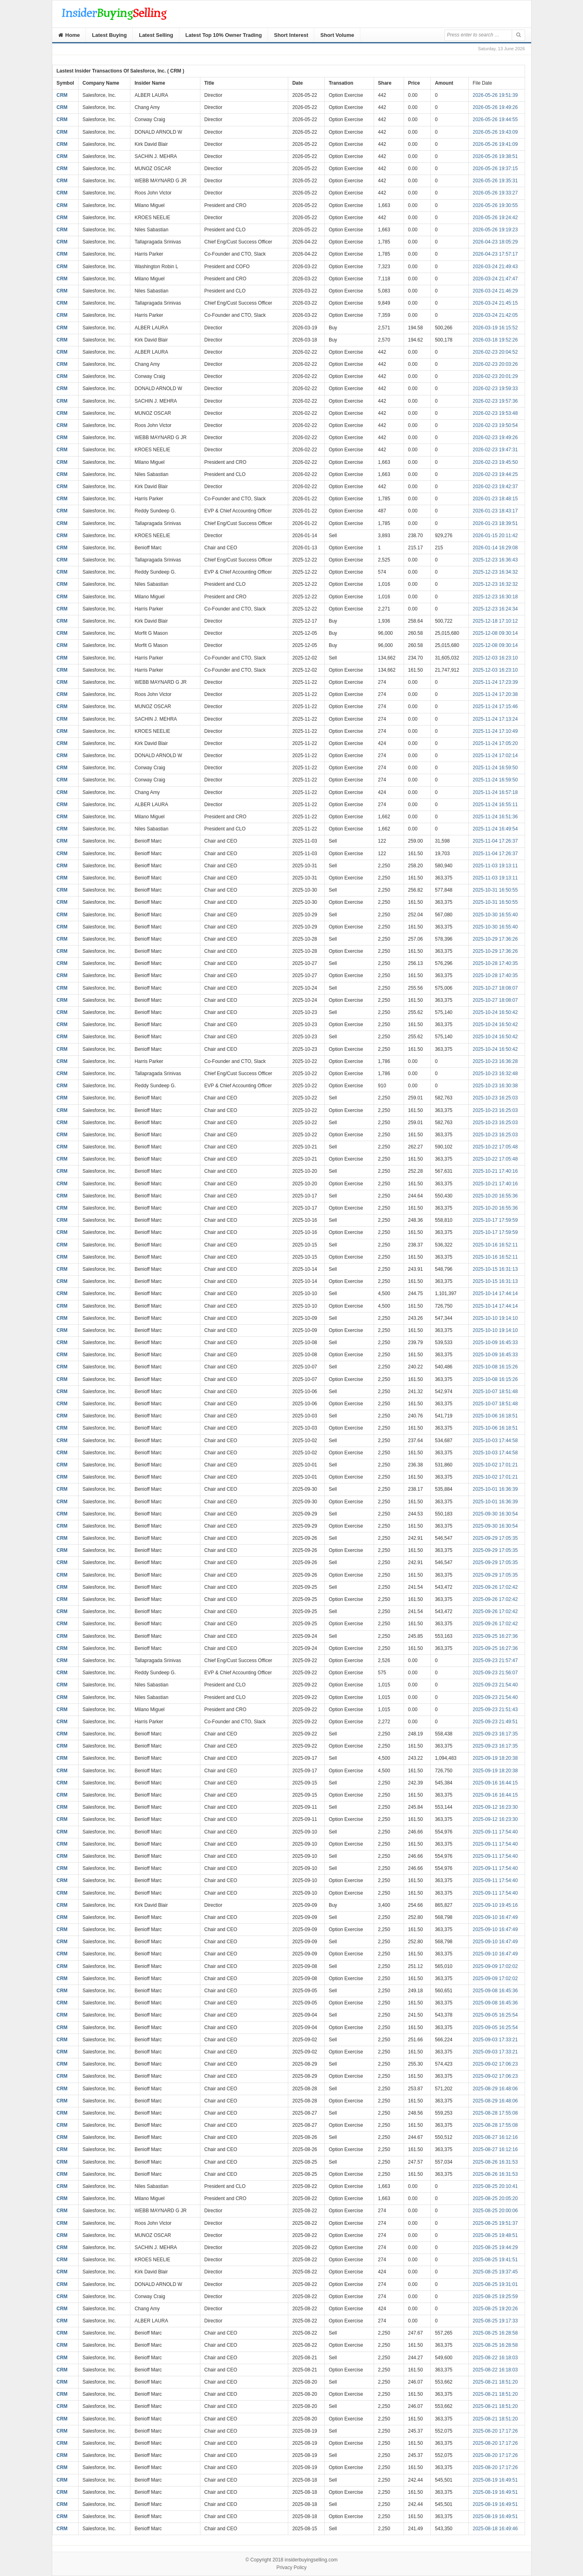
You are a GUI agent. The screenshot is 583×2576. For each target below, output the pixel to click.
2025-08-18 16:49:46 (495, 2528)
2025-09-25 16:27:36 (495, 1636)
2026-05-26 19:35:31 (495, 181)
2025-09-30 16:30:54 (495, 1514)
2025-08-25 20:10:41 (495, 2186)
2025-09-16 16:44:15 (495, 1783)
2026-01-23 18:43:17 (495, 511)
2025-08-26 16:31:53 (495, 2162)
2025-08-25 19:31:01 (495, 2284)
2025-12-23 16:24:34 (495, 609)
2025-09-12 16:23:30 (495, 1807)
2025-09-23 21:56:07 (495, 1672)
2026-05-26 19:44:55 (495, 119)
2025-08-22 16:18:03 (495, 2357)
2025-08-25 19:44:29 (495, 2247)
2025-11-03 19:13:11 (495, 866)
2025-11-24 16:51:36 (495, 817)
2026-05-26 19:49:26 (495, 107)
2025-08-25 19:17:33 (495, 2321)
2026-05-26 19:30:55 (495, 205)
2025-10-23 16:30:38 (495, 1085)
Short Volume (337, 35)
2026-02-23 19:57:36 (495, 401)
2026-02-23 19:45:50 (495, 462)
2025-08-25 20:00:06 (495, 2210)
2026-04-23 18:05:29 (495, 242)
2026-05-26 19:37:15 (495, 168)
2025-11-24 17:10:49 (495, 731)
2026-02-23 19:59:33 (495, 388)
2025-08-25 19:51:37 (495, 2223)
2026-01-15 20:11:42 (495, 535)
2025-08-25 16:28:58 (495, 2333)
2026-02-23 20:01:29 (495, 376)
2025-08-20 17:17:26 (495, 2431)
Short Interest (291, 35)
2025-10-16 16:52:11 (495, 1245)
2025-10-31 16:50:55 (495, 890)
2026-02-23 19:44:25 (495, 474)
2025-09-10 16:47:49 (495, 1917)
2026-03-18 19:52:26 (495, 340)
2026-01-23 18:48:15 (495, 499)
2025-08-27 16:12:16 (495, 2137)
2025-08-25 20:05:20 (495, 2198)
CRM (62, 95)
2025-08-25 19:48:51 (495, 2235)
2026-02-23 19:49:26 (495, 437)
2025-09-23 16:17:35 (495, 1734)
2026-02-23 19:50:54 (495, 425)
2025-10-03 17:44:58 (495, 1440)
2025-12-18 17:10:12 (495, 621)
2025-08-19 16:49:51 (495, 2480)
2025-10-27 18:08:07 (495, 988)
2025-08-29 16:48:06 (495, 2089)
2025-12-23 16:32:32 (495, 584)
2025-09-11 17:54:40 (495, 1832)
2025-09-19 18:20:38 (495, 1758)
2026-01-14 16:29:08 (495, 548)
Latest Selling (156, 35)
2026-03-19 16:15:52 (495, 328)
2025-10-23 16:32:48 (495, 1073)
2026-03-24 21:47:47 (495, 279)
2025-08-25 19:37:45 (495, 2272)
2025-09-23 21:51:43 (495, 1709)
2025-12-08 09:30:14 (495, 633)
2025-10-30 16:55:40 (495, 915)
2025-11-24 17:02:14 (495, 755)
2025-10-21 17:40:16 (495, 1171)
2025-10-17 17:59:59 (495, 1220)
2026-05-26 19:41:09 (495, 144)
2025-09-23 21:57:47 (495, 1660)
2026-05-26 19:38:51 (495, 156)
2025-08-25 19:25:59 (495, 2296)
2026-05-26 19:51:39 (495, 95)
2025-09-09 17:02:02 (495, 1966)
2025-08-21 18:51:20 (495, 2382)
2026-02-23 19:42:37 (495, 486)
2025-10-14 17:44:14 (495, 1293)
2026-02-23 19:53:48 (495, 413)
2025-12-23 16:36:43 (495, 560)
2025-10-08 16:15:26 (495, 1367)
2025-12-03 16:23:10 (495, 658)
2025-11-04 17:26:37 (495, 841)
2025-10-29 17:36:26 (495, 939)
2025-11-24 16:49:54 (495, 829)
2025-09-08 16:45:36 (495, 1990)
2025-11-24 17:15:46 (495, 706)
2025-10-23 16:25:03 (495, 1098)
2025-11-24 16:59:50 (495, 767)
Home (69, 35)
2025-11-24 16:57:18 (495, 792)
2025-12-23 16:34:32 (495, 572)
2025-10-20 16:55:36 (495, 1196)
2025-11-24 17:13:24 (495, 719)
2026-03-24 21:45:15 (495, 303)
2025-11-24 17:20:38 (495, 694)
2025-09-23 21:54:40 (495, 1685)
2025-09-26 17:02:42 (495, 1587)
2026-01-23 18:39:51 (495, 523)
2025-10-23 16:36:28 (495, 1061)
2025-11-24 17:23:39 (495, 682)
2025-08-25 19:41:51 (495, 2259)
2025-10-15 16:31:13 (495, 1269)
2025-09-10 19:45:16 (495, 1905)
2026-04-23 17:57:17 (495, 254)
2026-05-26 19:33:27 (495, 193)
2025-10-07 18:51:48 (495, 1391)
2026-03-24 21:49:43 (495, 266)
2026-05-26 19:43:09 (495, 132)
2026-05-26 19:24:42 (495, 217)
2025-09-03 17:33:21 (495, 2039)
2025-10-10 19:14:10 (495, 1318)
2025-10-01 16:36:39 (495, 1489)
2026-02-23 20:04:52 (495, 352)
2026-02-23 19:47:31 (495, 449)
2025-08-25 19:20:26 (495, 2308)
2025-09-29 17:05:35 (495, 1538)
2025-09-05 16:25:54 (495, 2015)
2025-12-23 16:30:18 (495, 597)
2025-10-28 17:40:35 (495, 963)
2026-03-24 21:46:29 (495, 291)
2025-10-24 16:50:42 (495, 1012)
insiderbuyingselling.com (311, 2560)
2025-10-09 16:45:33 (495, 1342)
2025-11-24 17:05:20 (495, 743)
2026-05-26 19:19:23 (495, 230)
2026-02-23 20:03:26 (495, 364)
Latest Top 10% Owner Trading (223, 35)
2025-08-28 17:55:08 (495, 2113)
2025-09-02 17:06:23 (495, 2064)
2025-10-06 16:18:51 (495, 1416)
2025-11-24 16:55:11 (495, 804)
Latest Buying (109, 35)
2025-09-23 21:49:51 (495, 1721)
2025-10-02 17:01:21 (495, 1465)
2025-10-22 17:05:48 (495, 1147)
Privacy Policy (292, 2567)
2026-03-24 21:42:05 (495, 315)
